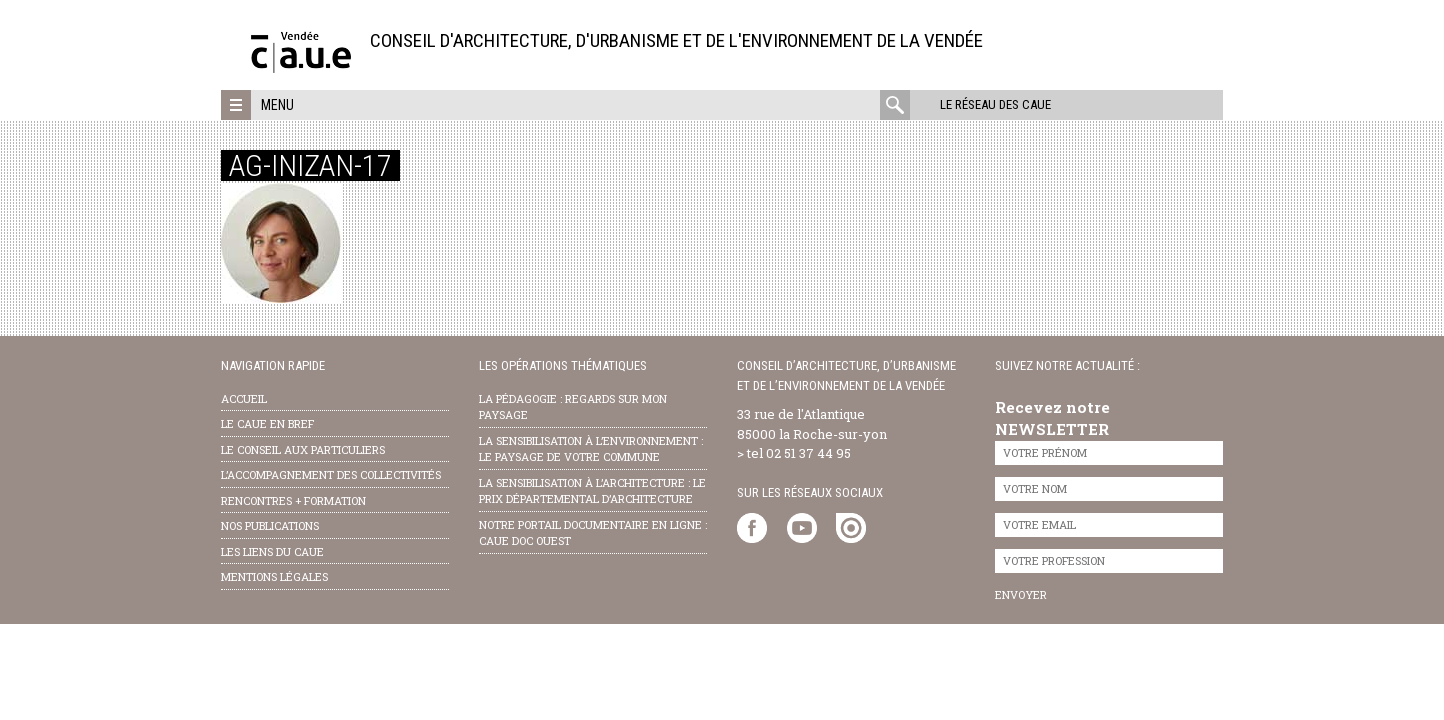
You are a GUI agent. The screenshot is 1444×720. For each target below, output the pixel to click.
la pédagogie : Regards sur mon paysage (573, 407)
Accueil (244, 398)
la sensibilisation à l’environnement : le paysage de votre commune (591, 449)
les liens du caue (272, 551)
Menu (277, 105)
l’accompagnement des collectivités (331, 474)
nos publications (270, 525)
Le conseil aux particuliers (303, 449)
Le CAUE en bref (267, 423)
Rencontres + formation (293, 500)
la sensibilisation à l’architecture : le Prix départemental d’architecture (592, 491)
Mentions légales (274, 576)
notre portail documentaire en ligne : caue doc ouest (593, 533)
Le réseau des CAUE (995, 104)
